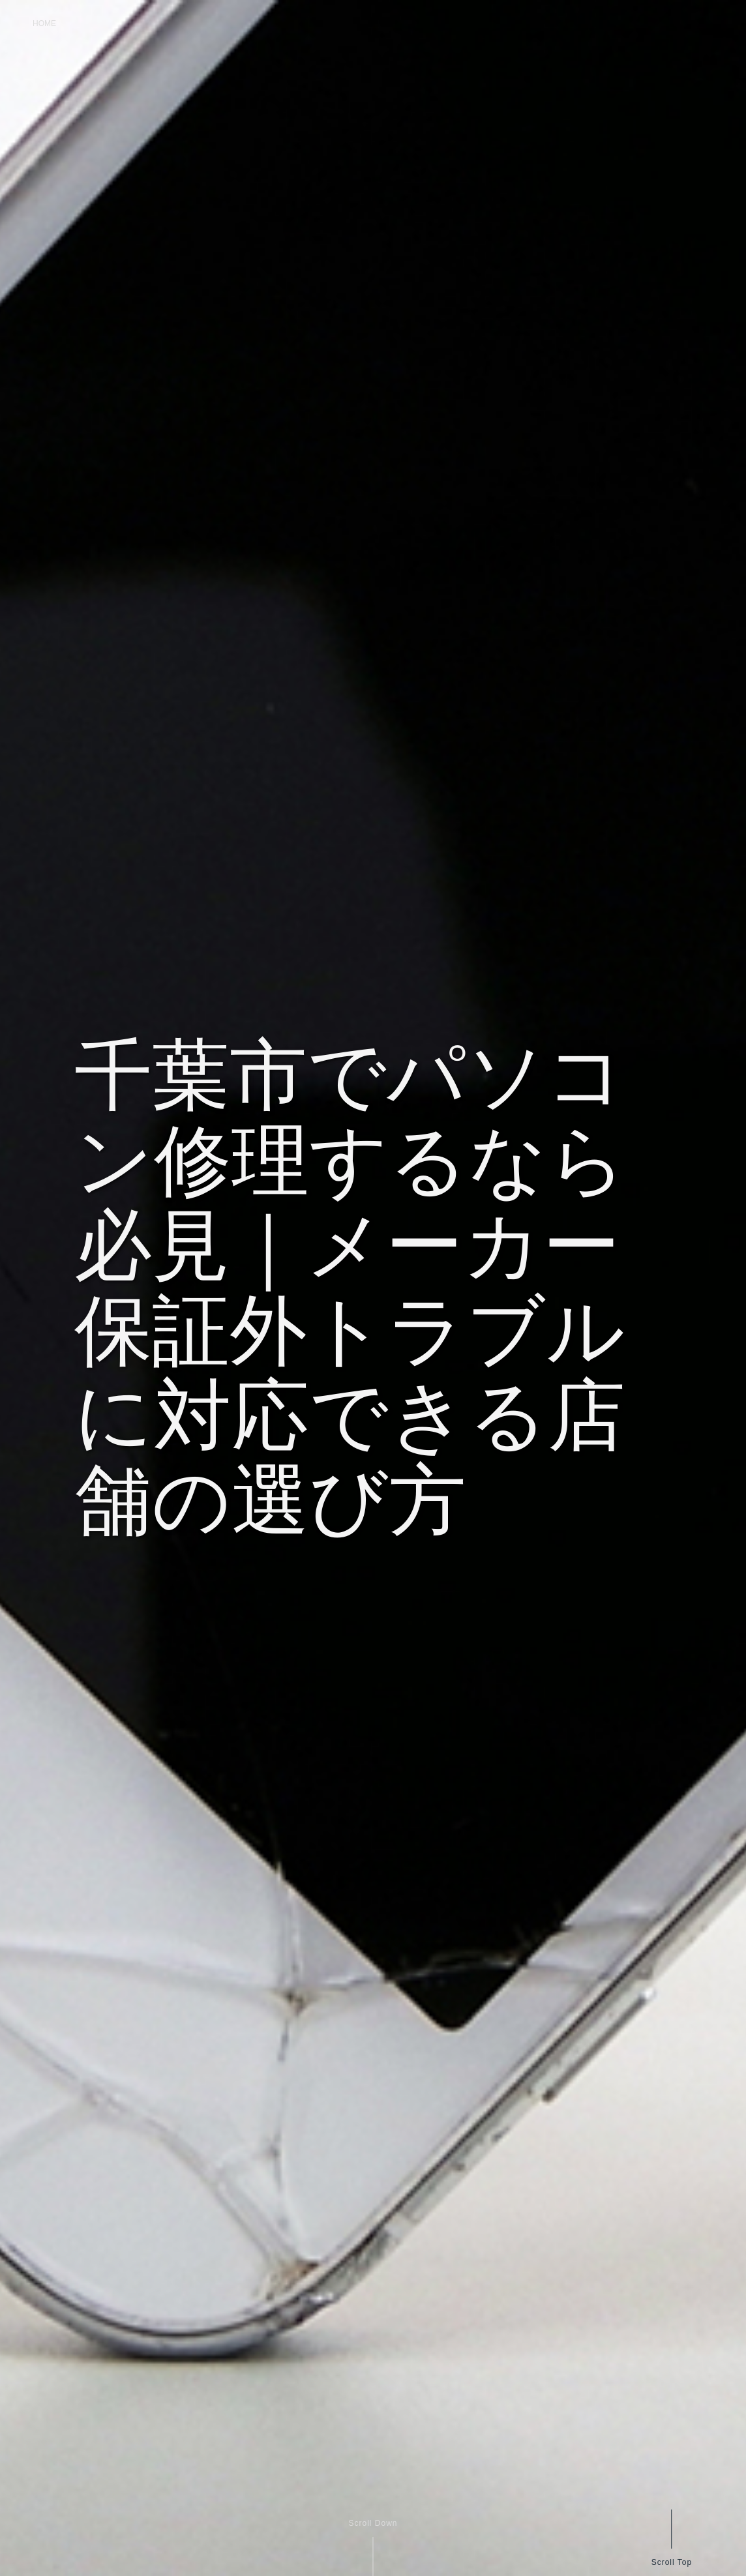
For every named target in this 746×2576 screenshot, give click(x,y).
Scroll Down (372, 2523)
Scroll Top (671, 2562)
